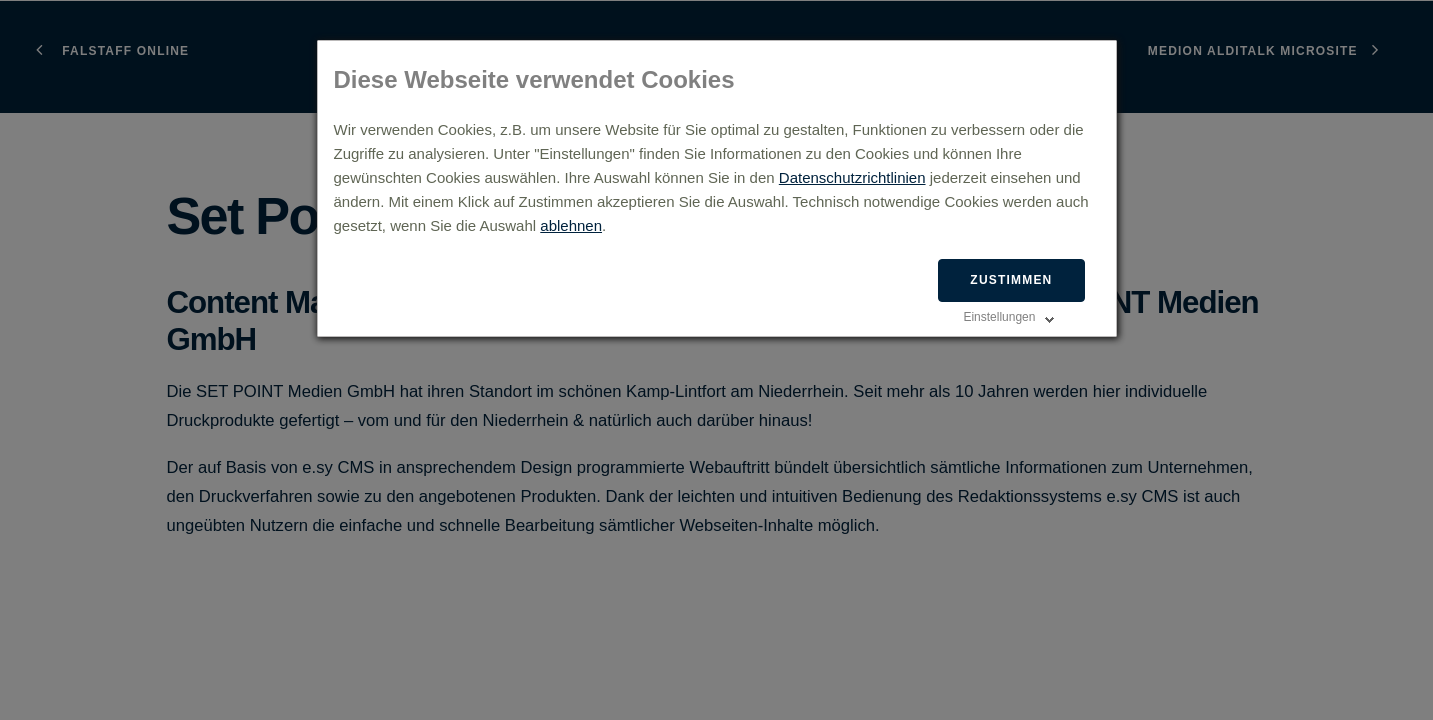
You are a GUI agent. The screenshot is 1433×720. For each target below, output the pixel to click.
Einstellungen (999, 317)
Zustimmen (1011, 280)
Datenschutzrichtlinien (852, 177)
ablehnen (571, 225)
